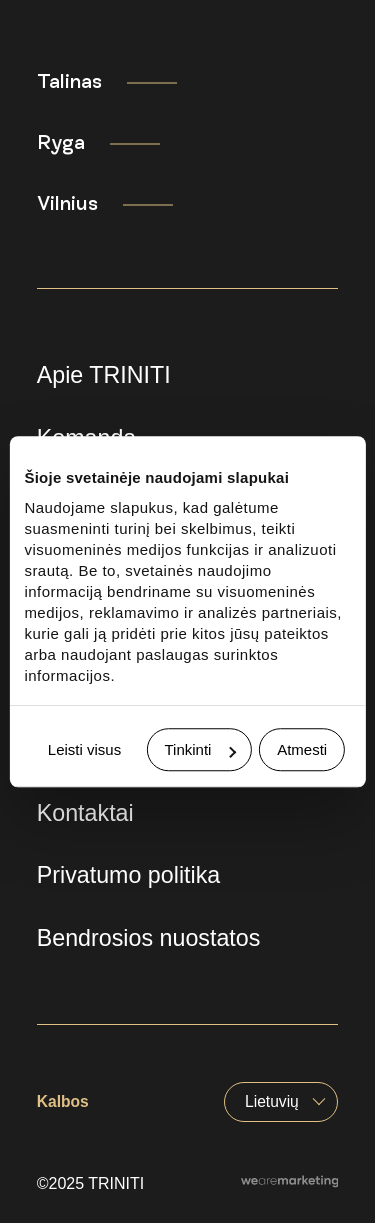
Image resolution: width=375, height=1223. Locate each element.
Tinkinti (199, 749)
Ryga (61, 143)
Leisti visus (84, 749)
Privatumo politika (129, 875)
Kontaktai (85, 813)
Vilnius (67, 204)
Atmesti (302, 749)
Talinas (69, 82)
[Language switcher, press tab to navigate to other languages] (281, 1102)
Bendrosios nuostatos (149, 938)
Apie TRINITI (104, 375)
